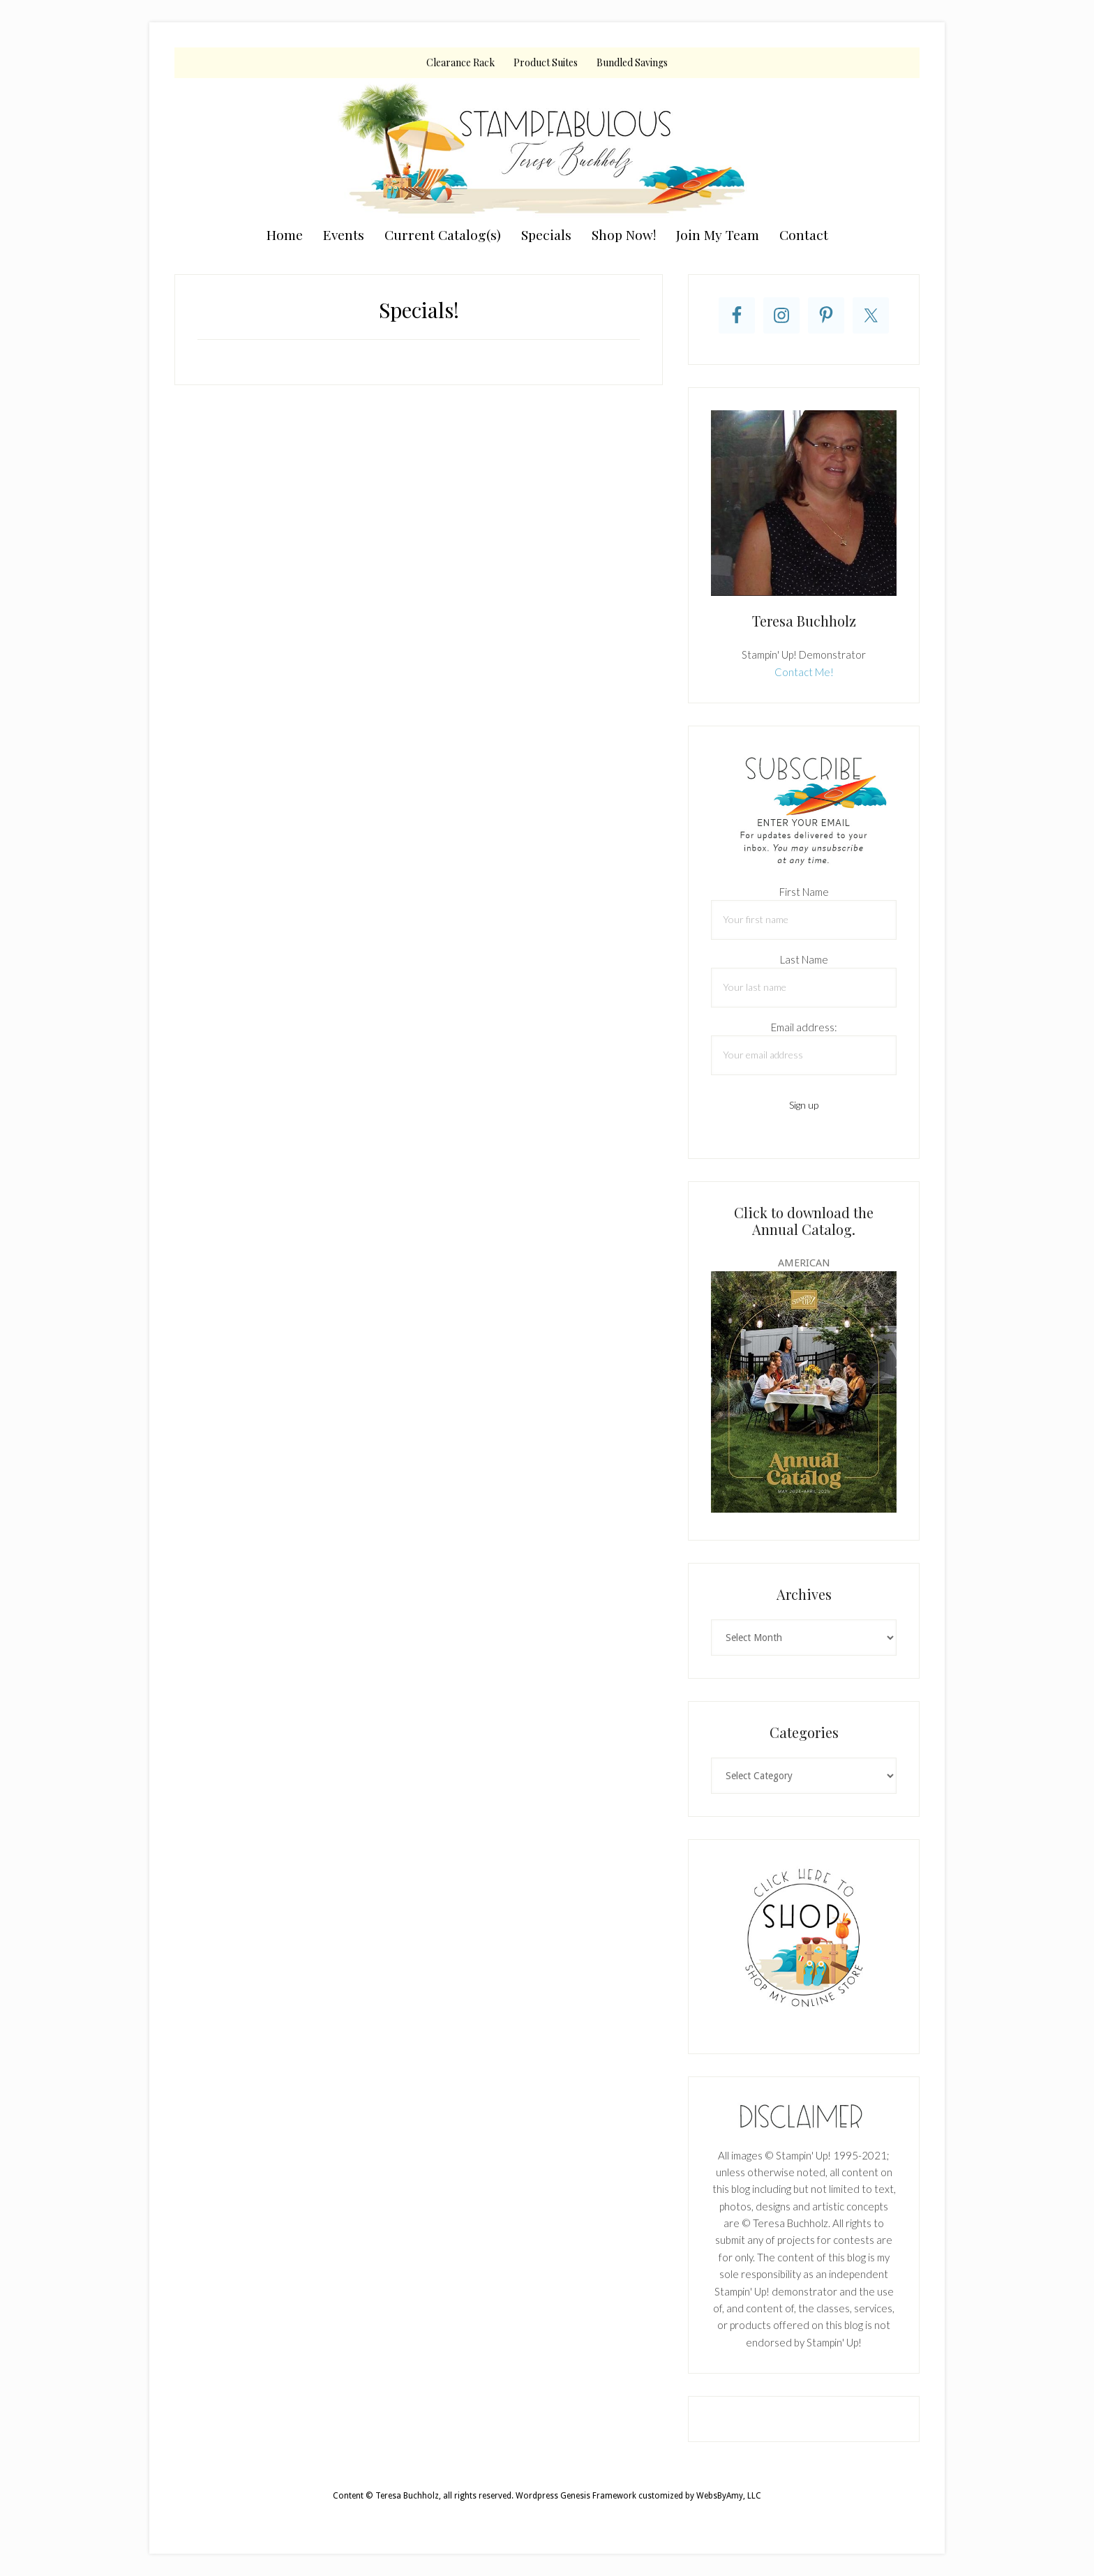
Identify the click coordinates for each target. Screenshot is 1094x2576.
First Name (804, 891)
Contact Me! (804, 672)
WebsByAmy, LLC (728, 2496)
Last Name (804, 959)
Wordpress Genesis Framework (576, 2496)
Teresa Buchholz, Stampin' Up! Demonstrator (547, 148)
